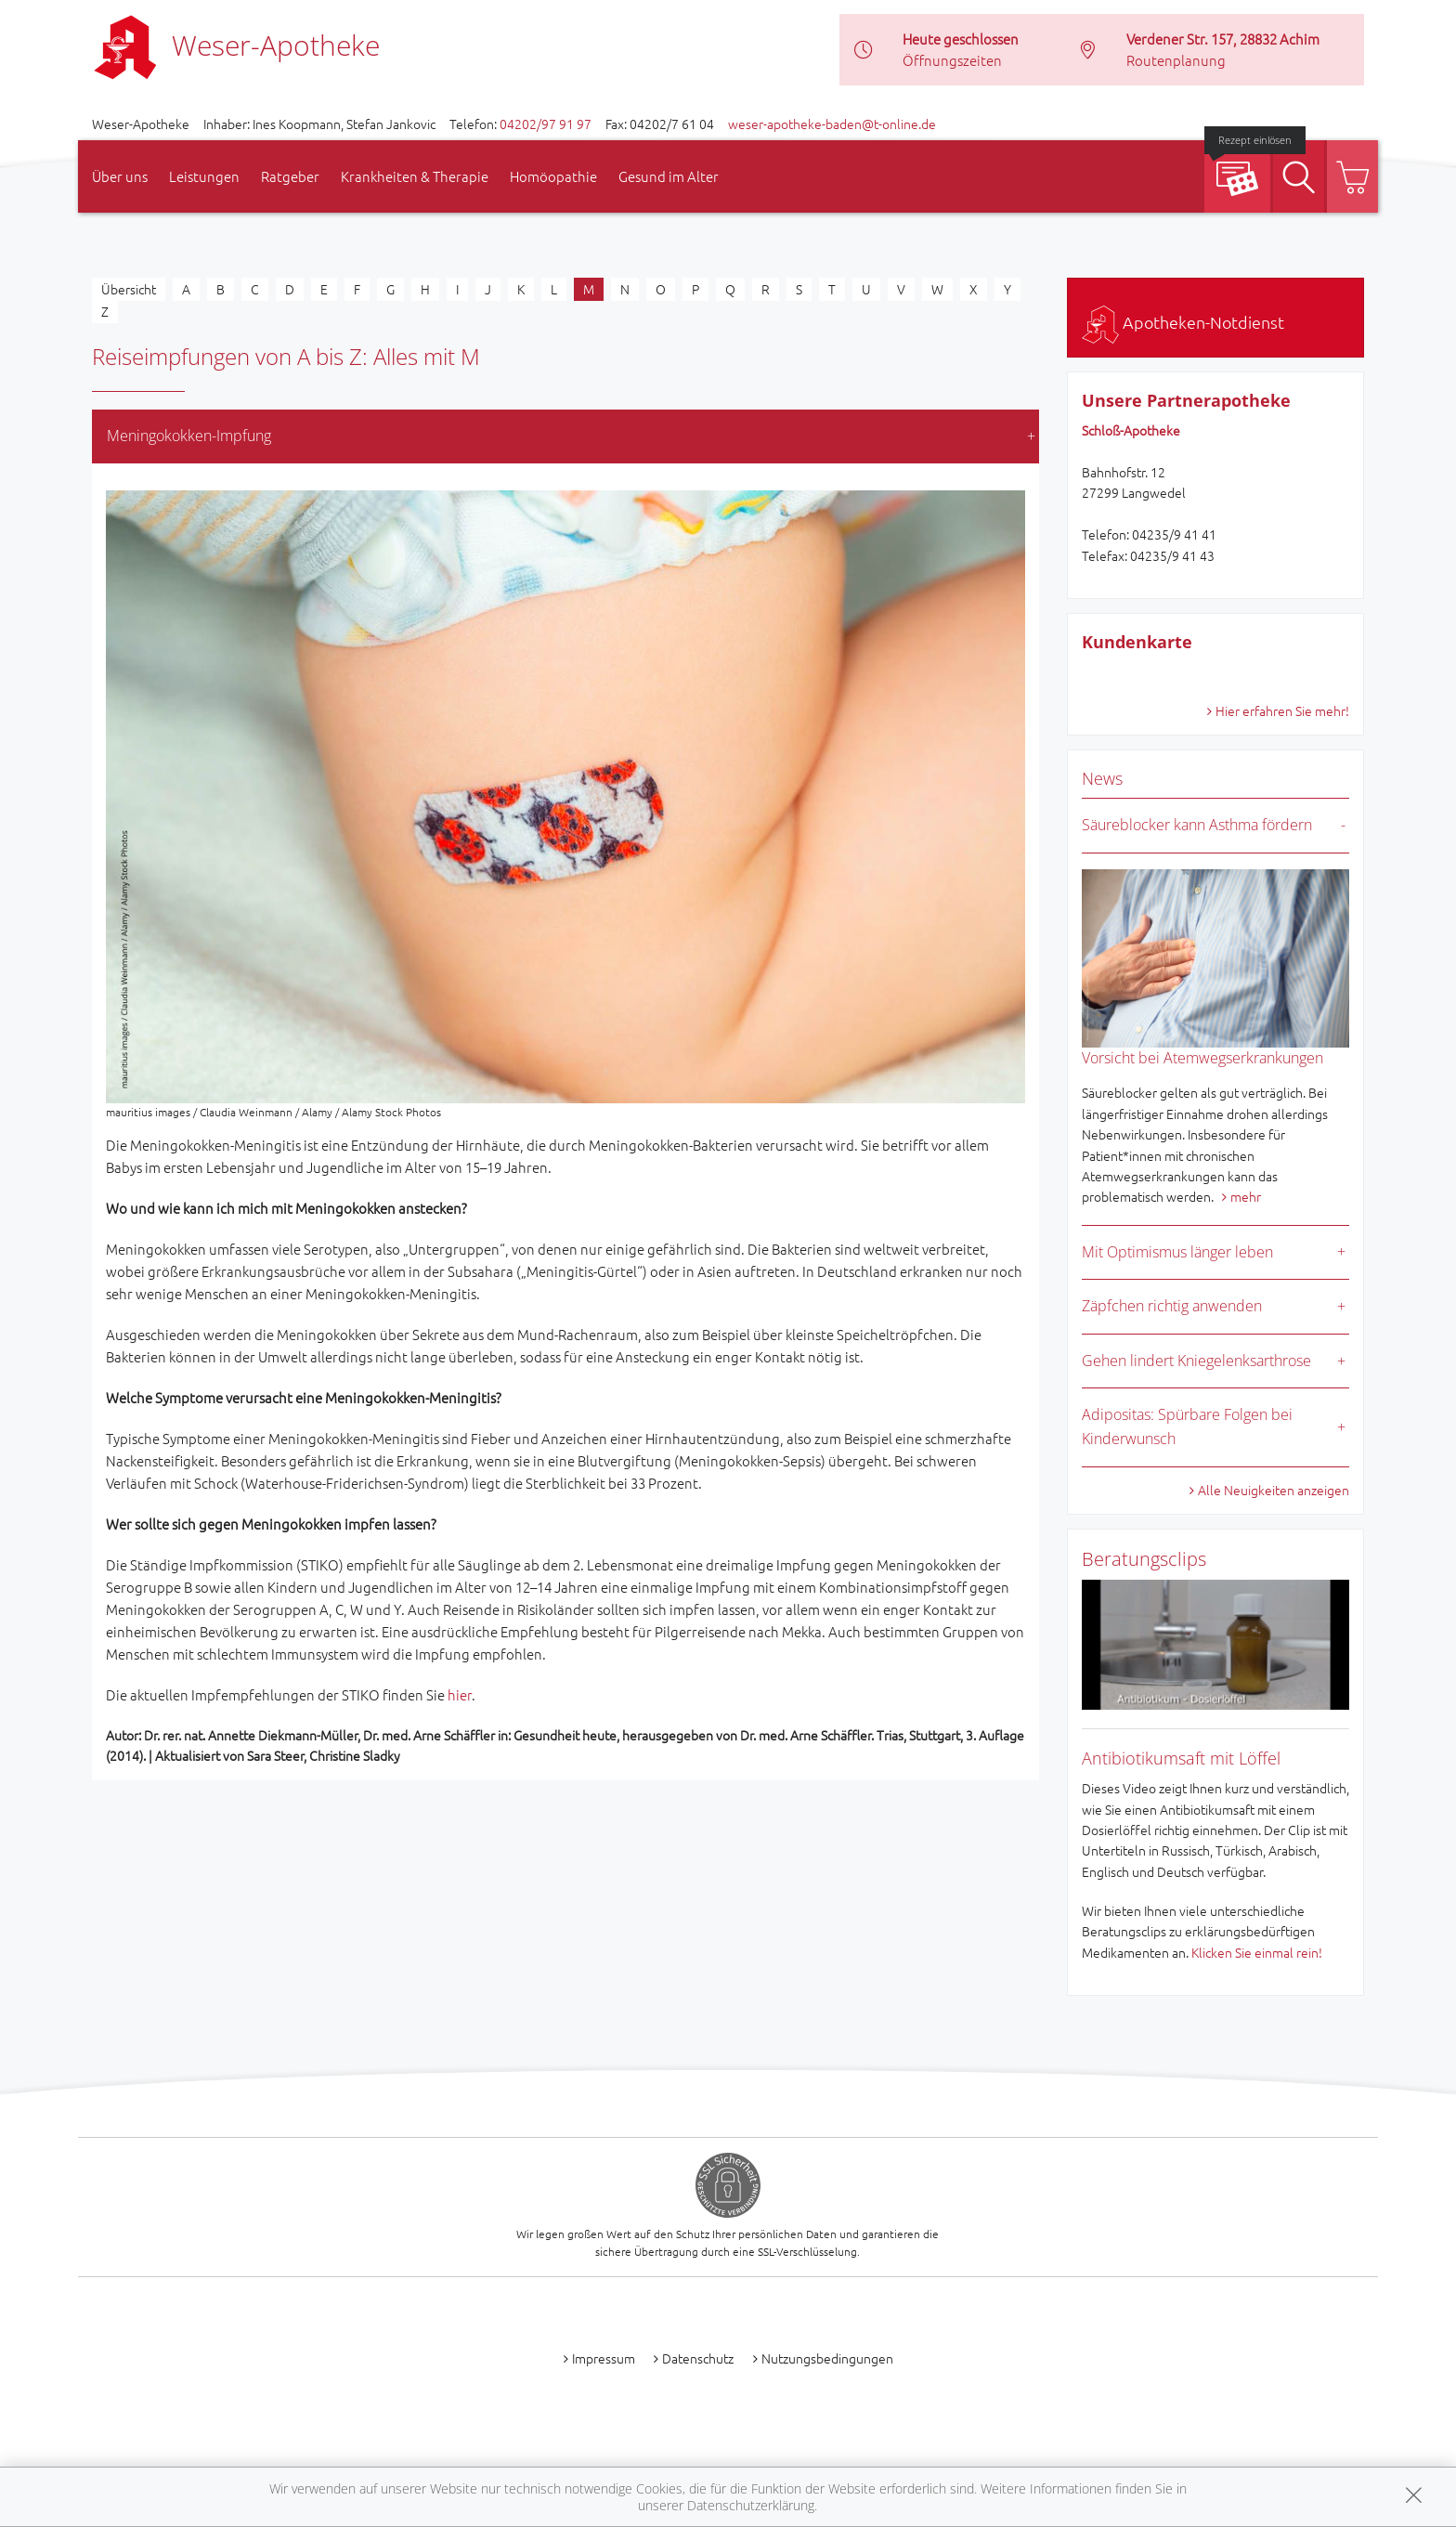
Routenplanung (1176, 60)
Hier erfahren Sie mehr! (1282, 710)
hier (460, 1694)
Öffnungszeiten (952, 60)
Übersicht (128, 289)
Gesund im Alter (668, 176)
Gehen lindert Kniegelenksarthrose (1196, 1360)
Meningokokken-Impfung (189, 435)
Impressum (603, 2358)
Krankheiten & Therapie (414, 176)
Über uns (120, 176)
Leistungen (204, 176)
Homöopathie (553, 176)
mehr (1245, 1196)
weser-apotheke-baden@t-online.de (832, 123)
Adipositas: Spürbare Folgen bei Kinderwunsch (1187, 1426)
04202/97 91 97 (546, 123)
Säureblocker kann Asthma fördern (1197, 824)
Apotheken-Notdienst (1183, 321)
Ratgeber (290, 176)
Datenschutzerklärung (750, 2505)
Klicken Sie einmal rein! (1256, 1952)
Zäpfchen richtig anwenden (1172, 1306)
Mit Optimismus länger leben (1177, 1252)
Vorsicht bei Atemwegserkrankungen (1202, 1058)
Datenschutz (698, 2358)
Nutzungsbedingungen (827, 2358)
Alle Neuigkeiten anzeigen (1273, 1489)
